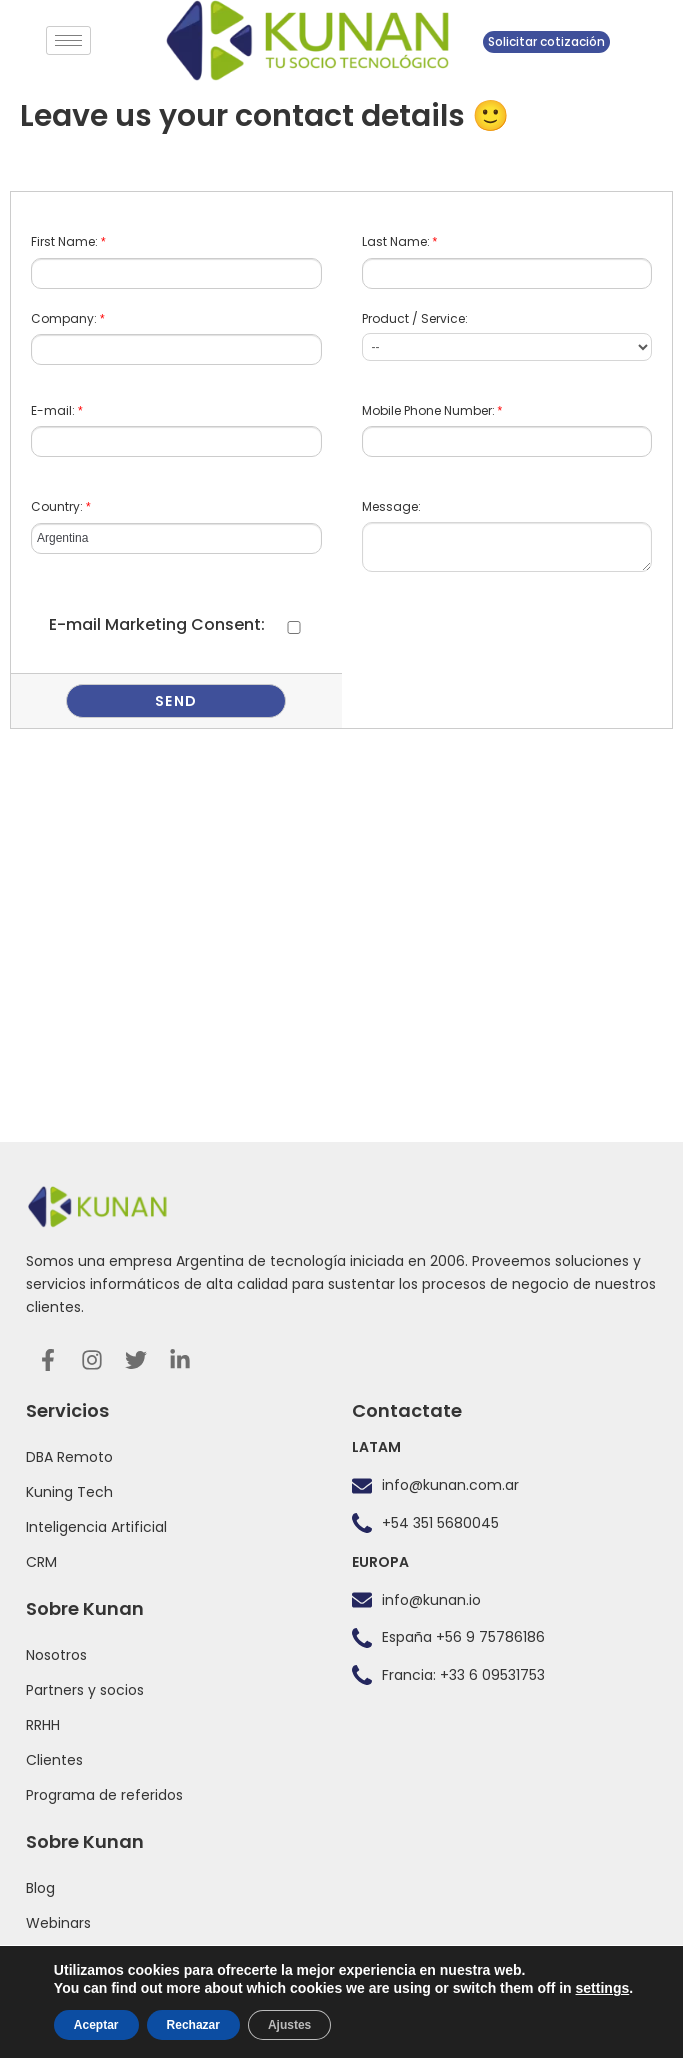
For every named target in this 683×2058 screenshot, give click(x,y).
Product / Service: (415, 318)
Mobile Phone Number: (432, 410)
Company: (68, 318)
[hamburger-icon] (68, 40)
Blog (40, 1888)
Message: (391, 506)
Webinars (58, 1923)
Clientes (54, 1760)
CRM (41, 1562)
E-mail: (57, 410)
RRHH (43, 1725)
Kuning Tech (69, 1492)
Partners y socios (85, 1690)
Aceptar (96, 2025)
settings (603, 1988)
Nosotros (56, 1655)
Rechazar (193, 2025)
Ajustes (289, 2025)
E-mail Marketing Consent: (157, 624)
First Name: (68, 241)
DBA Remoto (69, 1457)
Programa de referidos (104, 1795)
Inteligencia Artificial (96, 1527)
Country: (61, 506)
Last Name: (400, 241)
